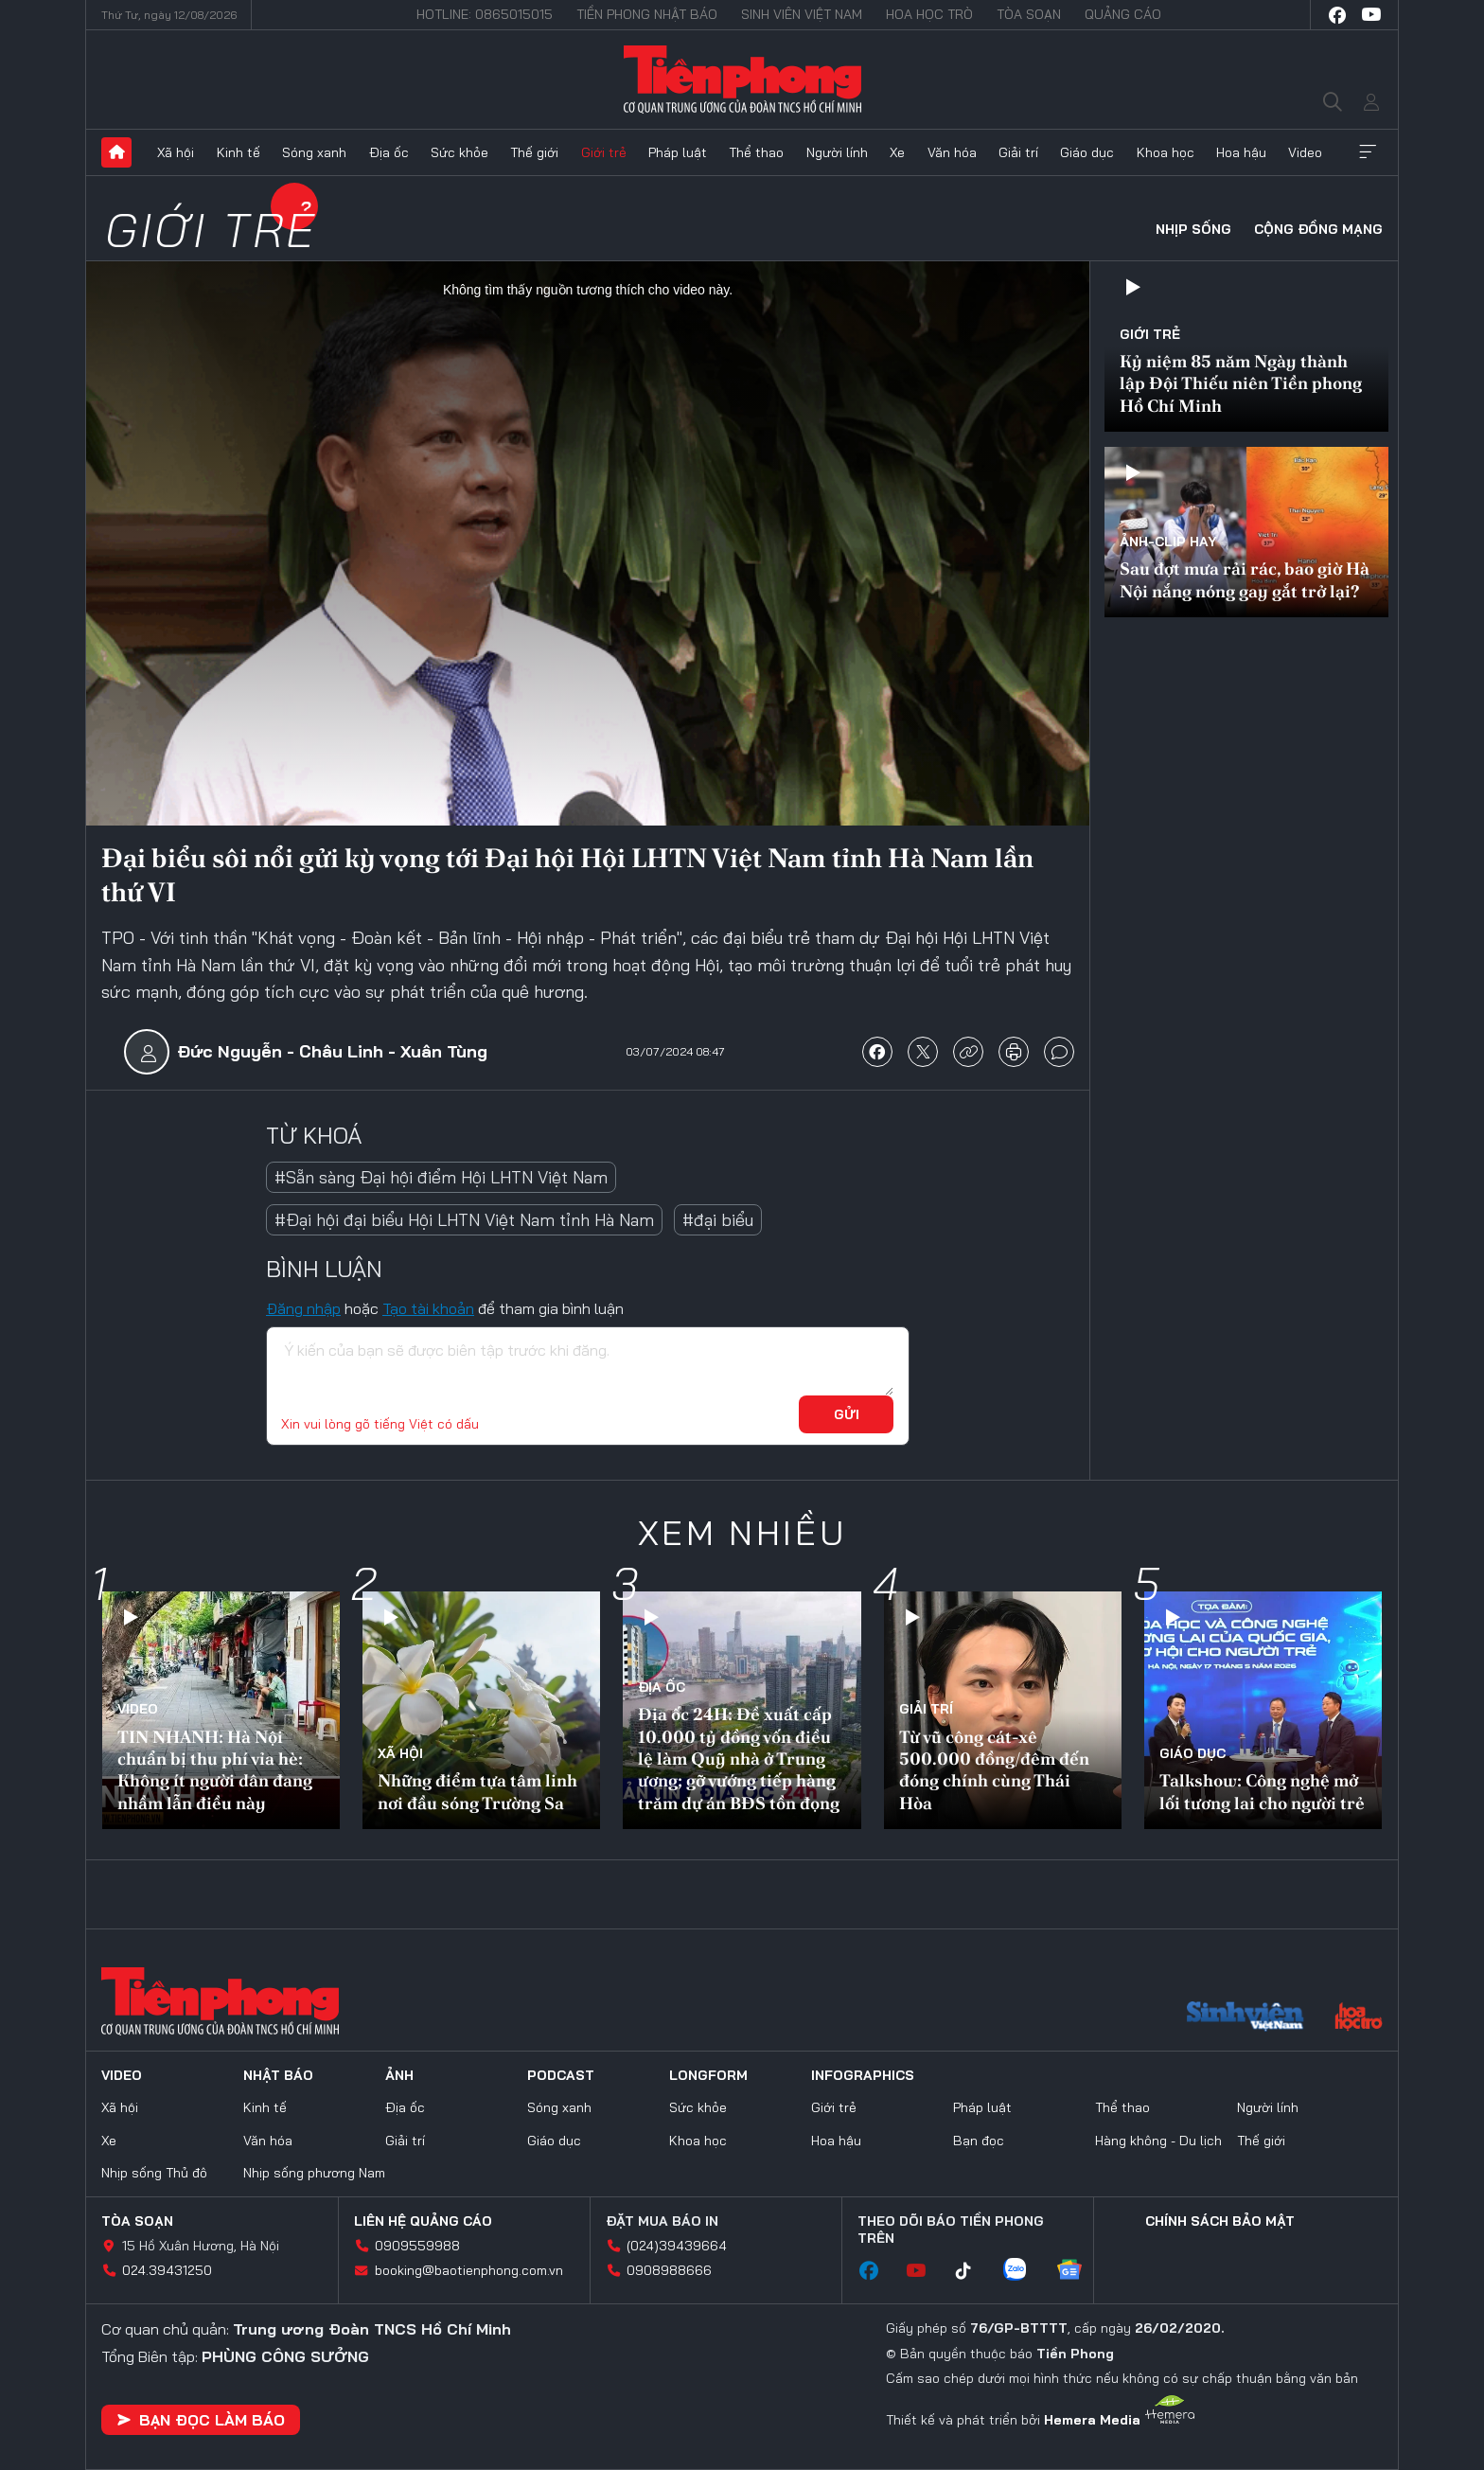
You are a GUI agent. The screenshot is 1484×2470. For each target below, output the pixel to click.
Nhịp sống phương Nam (314, 2172)
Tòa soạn (1029, 14)
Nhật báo (278, 2075)
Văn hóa (952, 152)
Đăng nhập (303, 1308)
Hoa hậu (1241, 152)
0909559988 (417, 2245)
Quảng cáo (1123, 14)
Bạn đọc (978, 2140)
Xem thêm (1367, 152)
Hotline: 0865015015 (484, 14)
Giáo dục (1087, 152)
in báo (1013, 1051)
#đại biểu (717, 1220)
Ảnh (399, 2075)
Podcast (560, 2075)
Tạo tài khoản (428, 1308)
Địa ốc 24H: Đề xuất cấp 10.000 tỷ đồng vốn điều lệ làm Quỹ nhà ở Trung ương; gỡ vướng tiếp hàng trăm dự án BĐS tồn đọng (738, 1758)
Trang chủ (116, 152)
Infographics (862, 2075)
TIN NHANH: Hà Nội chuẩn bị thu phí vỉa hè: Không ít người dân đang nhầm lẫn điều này (214, 1770)
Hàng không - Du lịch (1158, 2140)
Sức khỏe (459, 152)
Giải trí (1018, 152)
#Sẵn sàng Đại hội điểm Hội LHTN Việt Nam (441, 1177)
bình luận (1059, 1051)
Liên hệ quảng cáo (423, 2221)
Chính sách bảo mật (1220, 2221)
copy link (968, 1051)
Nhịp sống (1193, 229)
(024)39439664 (677, 2245)
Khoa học (1165, 152)
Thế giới (534, 152)
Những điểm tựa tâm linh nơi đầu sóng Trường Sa (477, 1791)
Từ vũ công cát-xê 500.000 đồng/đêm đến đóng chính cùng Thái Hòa (994, 1770)
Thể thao (756, 152)
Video (1305, 152)
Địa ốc (389, 152)
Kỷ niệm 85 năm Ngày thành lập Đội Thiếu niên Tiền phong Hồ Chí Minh (1241, 383)
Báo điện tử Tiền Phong (742, 79)
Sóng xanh (314, 152)
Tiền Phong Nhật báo (646, 14)
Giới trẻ (604, 152)
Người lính (837, 152)
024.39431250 (167, 2270)
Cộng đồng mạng (1318, 229)
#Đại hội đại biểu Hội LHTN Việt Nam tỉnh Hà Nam (464, 1220)
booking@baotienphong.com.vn (469, 2270)
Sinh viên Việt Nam (801, 14)
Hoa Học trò (929, 14)
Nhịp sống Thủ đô (154, 2172)
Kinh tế (238, 152)
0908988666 (669, 2270)
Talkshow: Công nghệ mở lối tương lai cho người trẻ (1262, 1791)
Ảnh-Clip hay (1168, 541)
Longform (708, 2075)
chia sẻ (877, 1051)
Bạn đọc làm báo (200, 2419)
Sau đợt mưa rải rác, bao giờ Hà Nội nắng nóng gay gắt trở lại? (1244, 579)
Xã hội (175, 152)
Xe (897, 152)
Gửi (846, 1414)
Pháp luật (677, 152)
